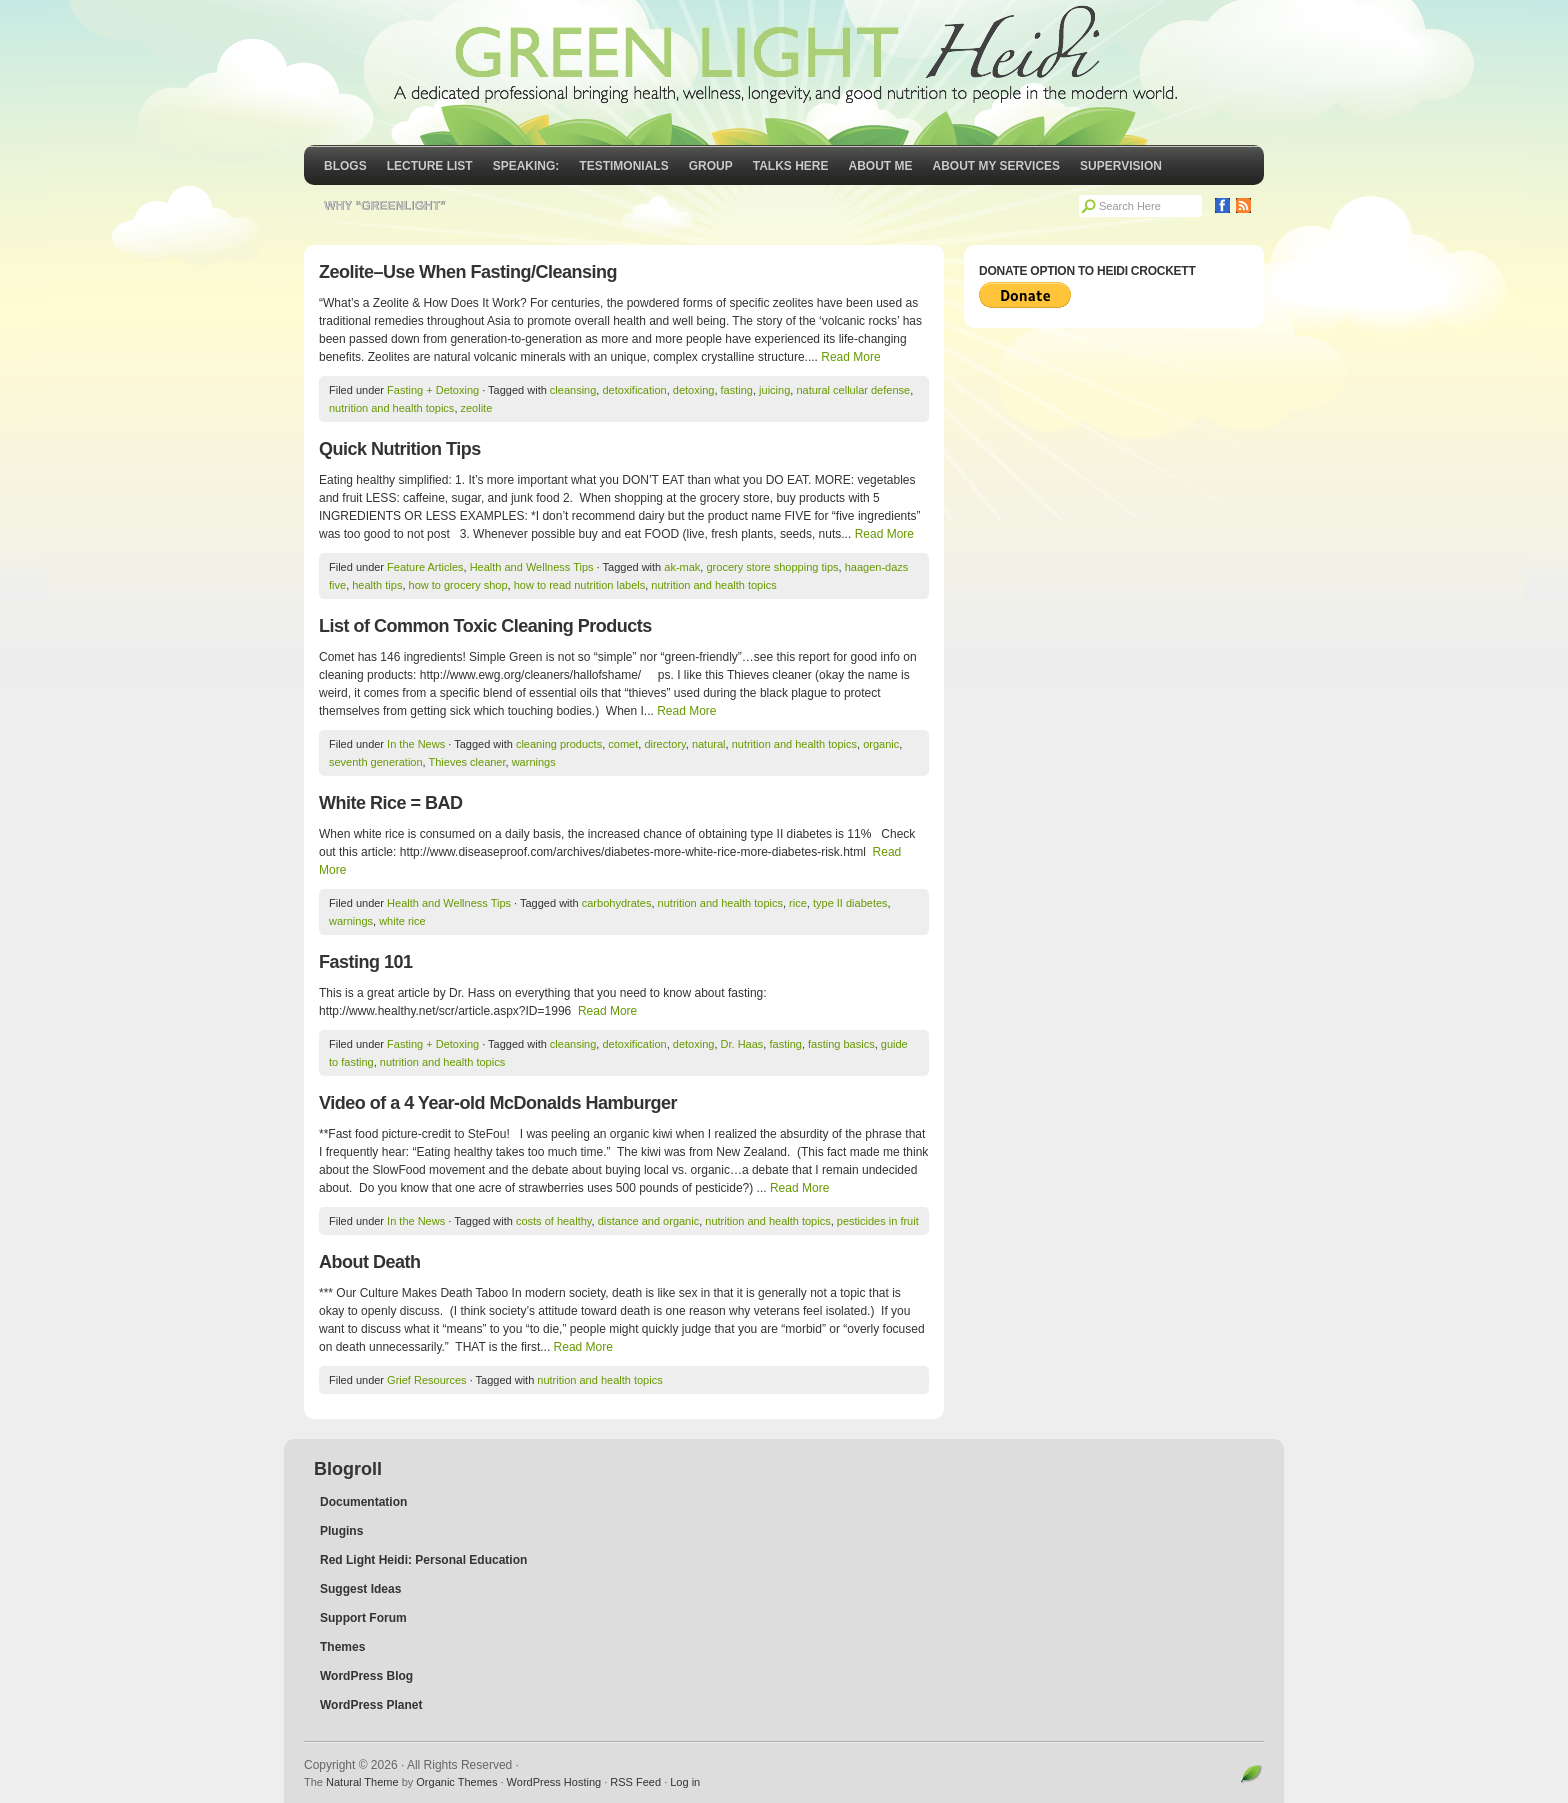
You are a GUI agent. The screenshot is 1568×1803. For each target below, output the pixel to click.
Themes (342, 1647)
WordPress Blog (366, 1676)
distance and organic (649, 1221)
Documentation (363, 1502)
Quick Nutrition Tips (400, 449)
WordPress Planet (371, 1705)
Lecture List (430, 166)
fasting (737, 390)
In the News (416, 744)
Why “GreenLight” (385, 206)
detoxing (694, 390)
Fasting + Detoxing (433, 390)
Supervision (1121, 166)
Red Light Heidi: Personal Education (423, 1560)
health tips (377, 585)
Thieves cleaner (467, 762)
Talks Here (791, 166)
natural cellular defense (853, 390)
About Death (370, 1262)
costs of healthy (554, 1221)
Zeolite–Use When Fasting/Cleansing (468, 272)
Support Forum (363, 1618)
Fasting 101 (366, 962)
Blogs (345, 166)
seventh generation (376, 762)
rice (798, 903)
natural (709, 744)
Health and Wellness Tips (532, 567)
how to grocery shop (458, 585)
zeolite (477, 408)
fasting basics (841, 1044)
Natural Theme (362, 1782)
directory (664, 744)
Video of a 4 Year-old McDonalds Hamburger (498, 1103)
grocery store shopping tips (772, 567)
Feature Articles (425, 567)
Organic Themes (456, 1782)
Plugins (341, 1531)
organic (881, 744)
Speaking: (526, 166)
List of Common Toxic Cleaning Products (485, 626)
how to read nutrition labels (579, 585)
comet (623, 744)
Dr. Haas (742, 1044)
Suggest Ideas (360, 1589)
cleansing (573, 390)
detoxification (634, 390)
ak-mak (682, 567)
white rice (402, 921)
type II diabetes (850, 903)
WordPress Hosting (554, 1782)
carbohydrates (617, 903)
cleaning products (559, 744)
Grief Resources (426, 1380)
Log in (685, 1782)
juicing (774, 390)
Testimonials (623, 166)
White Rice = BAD (391, 803)
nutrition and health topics (391, 408)
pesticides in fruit (878, 1221)
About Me (881, 166)
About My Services (997, 166)
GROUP (711, 166)
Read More (850, 357)
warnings (534, 762)
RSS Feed (635, 1782)
